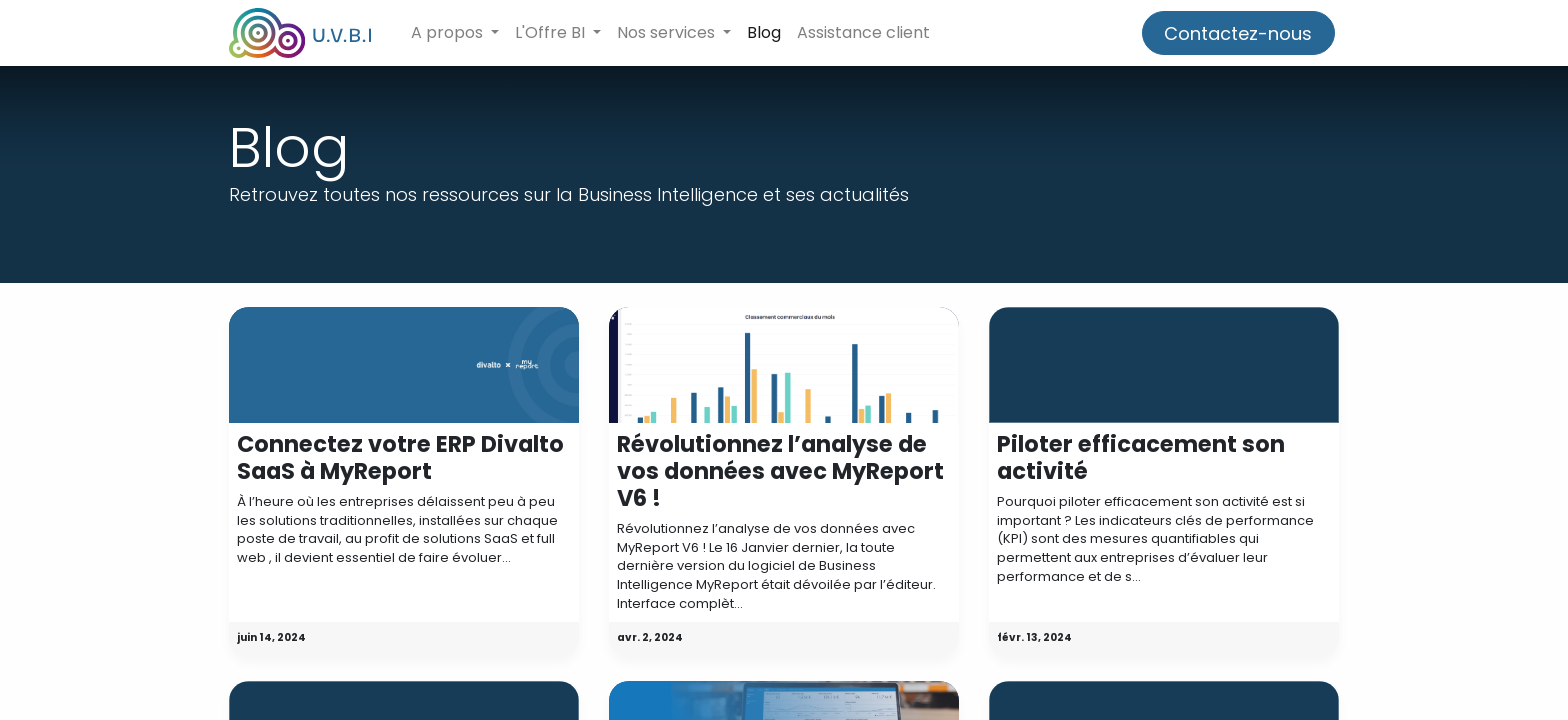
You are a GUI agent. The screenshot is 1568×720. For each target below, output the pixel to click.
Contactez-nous (1238, 33)
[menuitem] (764, 33)
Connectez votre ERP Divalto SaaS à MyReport (400, 458)
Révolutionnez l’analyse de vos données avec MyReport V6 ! (780, 471)
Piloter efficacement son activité (1141, 458)
